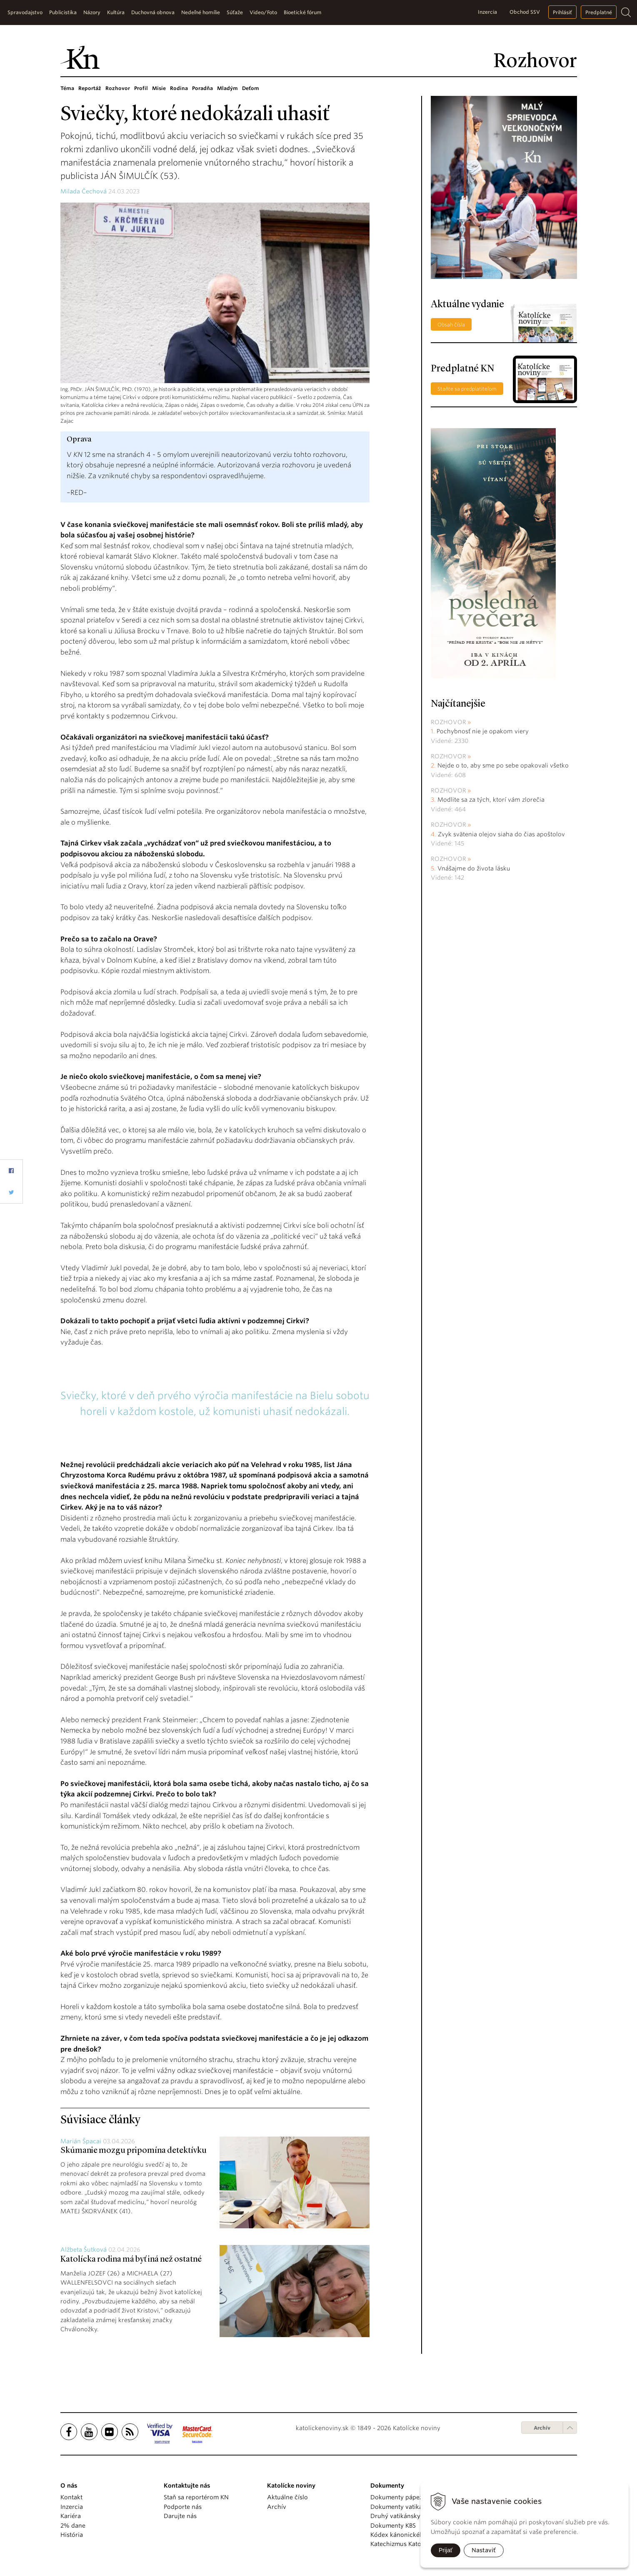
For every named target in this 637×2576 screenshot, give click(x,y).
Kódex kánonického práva (407, 2534)
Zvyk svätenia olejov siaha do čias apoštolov (501, 834)
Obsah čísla (451, 324)
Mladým (227, 88)
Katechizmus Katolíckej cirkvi (412, 2544)
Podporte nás (183, 2506)
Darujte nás (180, 2516)
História (71, 2534)
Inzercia (487, 12)
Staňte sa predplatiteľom (467, 389)
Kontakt (71, 2497)
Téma (67, 88)
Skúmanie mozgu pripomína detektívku (133, 2151)
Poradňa (202, 88)
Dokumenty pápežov (400, 2497)
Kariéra (70, 2516)
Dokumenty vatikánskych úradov (417, 2506)
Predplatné (598, 12)
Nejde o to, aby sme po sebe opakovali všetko (503, 765)
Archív (542, 2428)
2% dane (72, 2525)
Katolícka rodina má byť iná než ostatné (131, 2259)
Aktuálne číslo (287, 2497)
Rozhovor (117, 88)
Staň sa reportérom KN (196, 2497)
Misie (159, 88)
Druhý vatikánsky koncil (405, 2516)
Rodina (179, 88)
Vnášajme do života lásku (473, 868)
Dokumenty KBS (393, 2525)
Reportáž (89, 88)
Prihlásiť (562, 12)
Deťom (250, 88)
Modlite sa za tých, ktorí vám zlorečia (491, 799)
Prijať (445, 2550)
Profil (141, 88)
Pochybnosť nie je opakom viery (483, 731)
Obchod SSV (525, 12)
